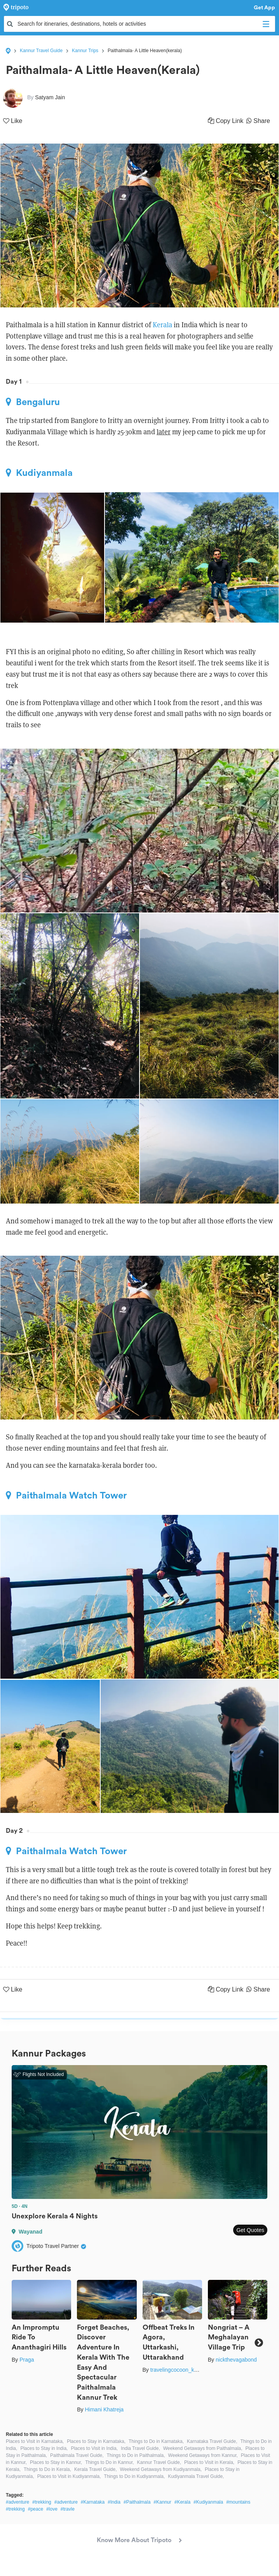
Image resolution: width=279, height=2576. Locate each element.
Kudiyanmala (39, 473)
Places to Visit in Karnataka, (35, 2441)
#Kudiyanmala (208, 2502)
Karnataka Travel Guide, (212, 2441)
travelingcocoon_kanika (178, 2370)
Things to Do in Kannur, (109, 2462)
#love (52, 2509)
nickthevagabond (236, 2360)
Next (258, 2342)
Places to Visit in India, (94, 2448)
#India (114, 2502)
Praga (26, 2360)
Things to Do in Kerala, (47, 2469)
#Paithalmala (137, 2502)
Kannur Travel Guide (41, 50)
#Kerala (182, 2502)
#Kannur (162, 2502)
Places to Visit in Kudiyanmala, (69, 2476)
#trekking (41, 2502)
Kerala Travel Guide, (95, 2469)
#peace (35, 2509)
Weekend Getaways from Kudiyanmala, (161, 2469)
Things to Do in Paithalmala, (136, 2455)
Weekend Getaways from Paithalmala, (202, 2448)
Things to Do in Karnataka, (156, 2441)
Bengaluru (33, 402)
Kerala (163, 324)
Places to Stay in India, (44, 2448)
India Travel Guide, (140, 2448)
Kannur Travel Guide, (159, 2462)
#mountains (238, 2502)
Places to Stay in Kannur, (56, 2462)
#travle (68, 2509)
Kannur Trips (85, 50)
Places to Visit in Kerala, (209, 2462)
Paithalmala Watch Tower (66, 1495)
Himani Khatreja (104, 2409)
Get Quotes (250, 2230)
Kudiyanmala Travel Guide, (196, 2476)
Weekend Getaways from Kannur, (203, 2455)
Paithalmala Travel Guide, (76, 2455)
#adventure (17, 2502)
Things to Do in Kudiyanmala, (134, 2476)
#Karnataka (93, 2502)
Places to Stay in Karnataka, (96, 2441)
